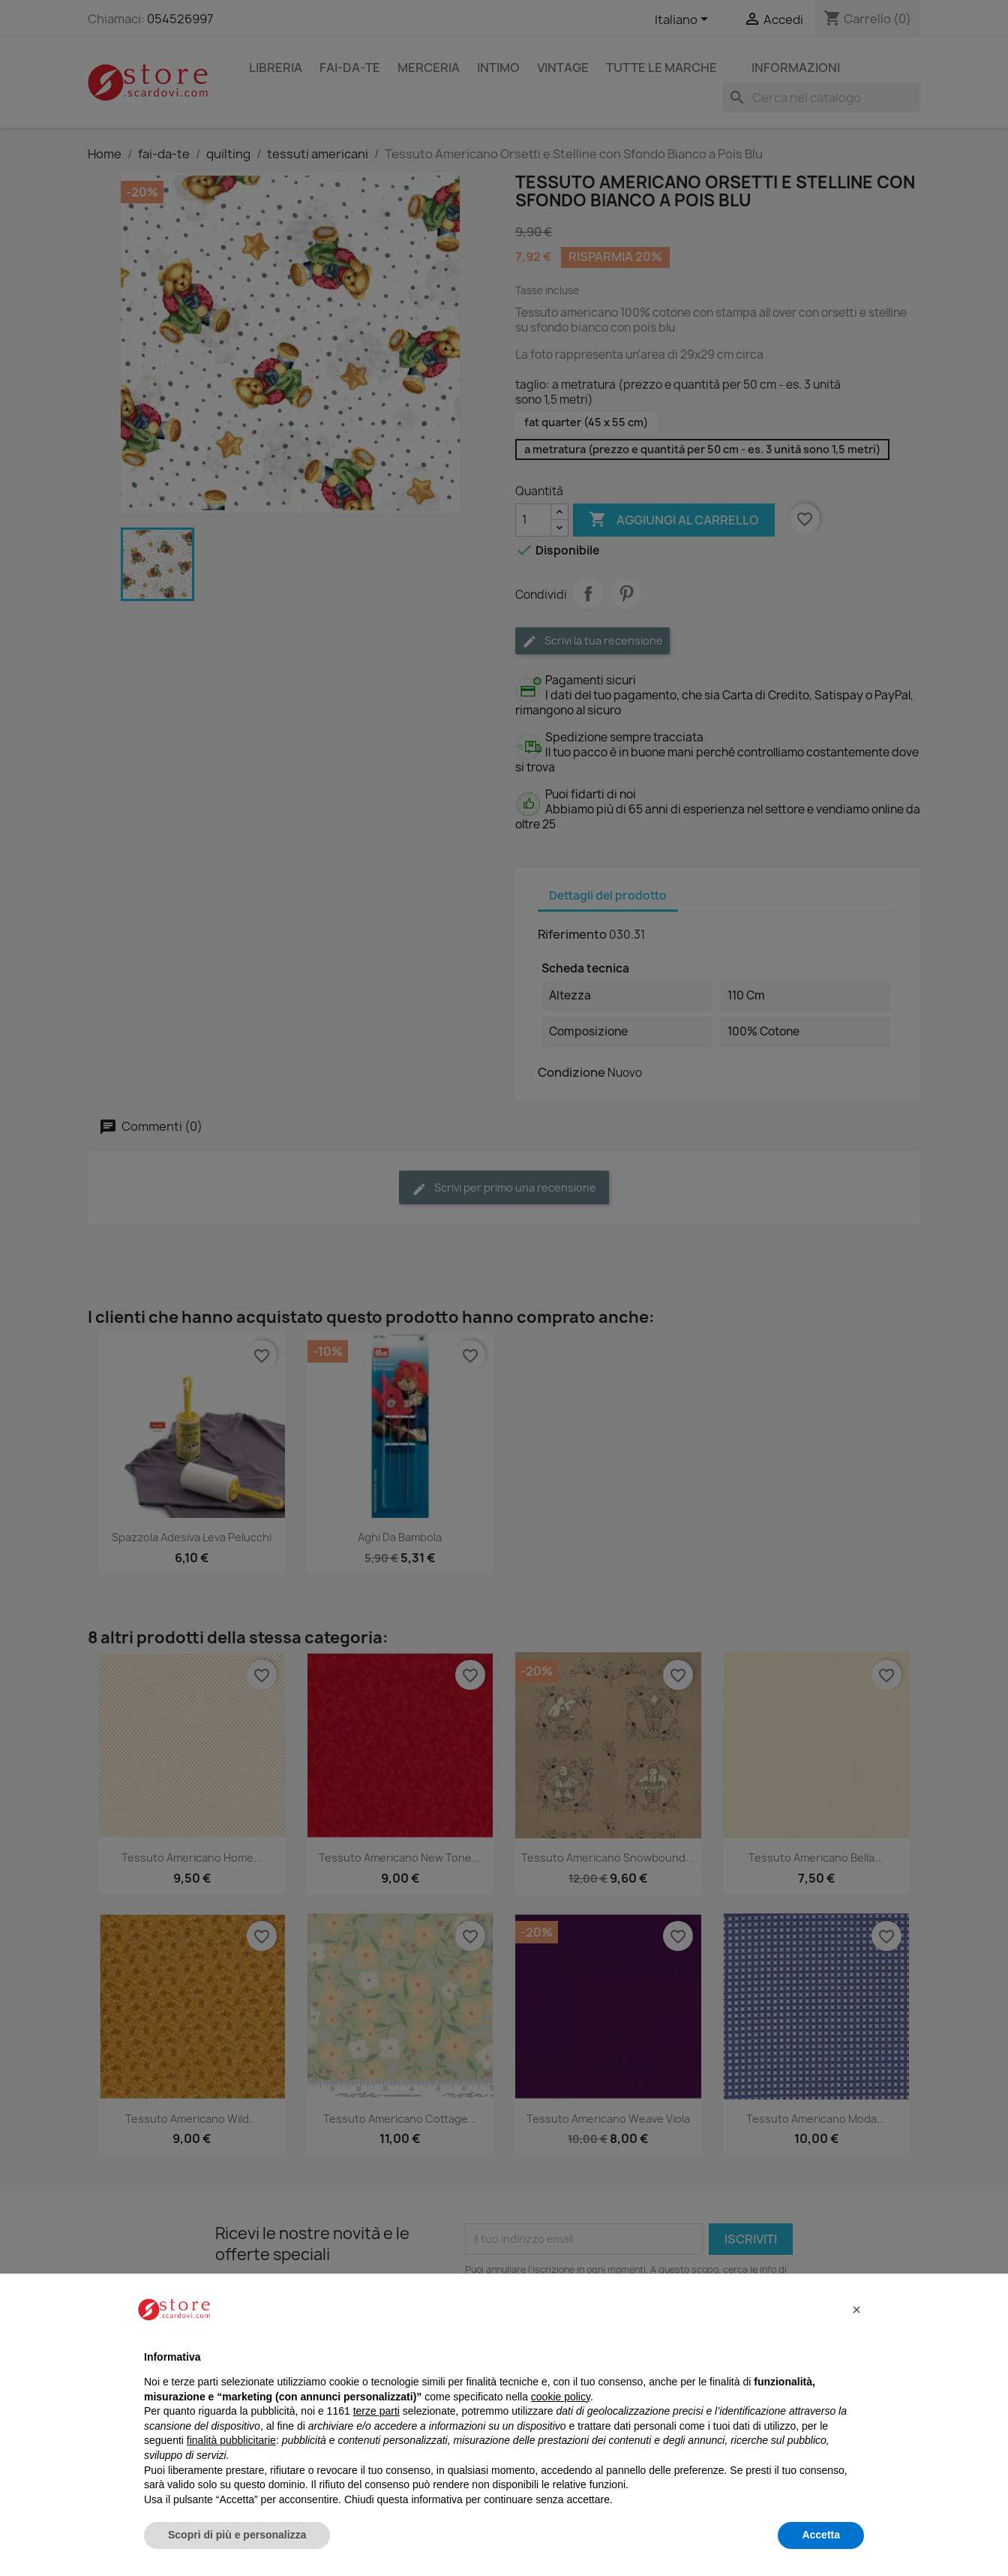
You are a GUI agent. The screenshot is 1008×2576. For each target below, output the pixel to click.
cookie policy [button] (560, 2397)
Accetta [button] (821, 2535)
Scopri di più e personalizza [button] (237, 2535)
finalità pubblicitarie (231, 2440)
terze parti (376, 2411)
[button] (856, 2310)
